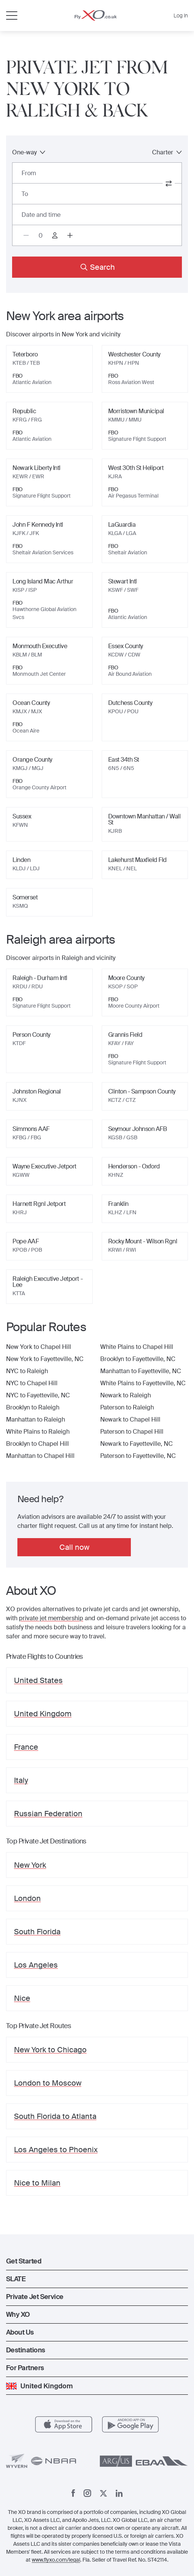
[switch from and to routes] (169, 183)
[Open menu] (11, 15)
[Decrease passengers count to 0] (26, 235)
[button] (97, 2261)
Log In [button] (181, 15)
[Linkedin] (119, 2493)
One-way (28, 152)
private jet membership (51, 1618)
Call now (74, 1547)
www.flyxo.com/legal (56, 2559)
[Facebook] (73, 2493)
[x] (103, 2493)
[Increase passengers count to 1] (69, 235)
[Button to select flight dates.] (97, 214)
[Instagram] (87, 2493)
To (25, 194)
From (29, 173)
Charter (167, 152)
